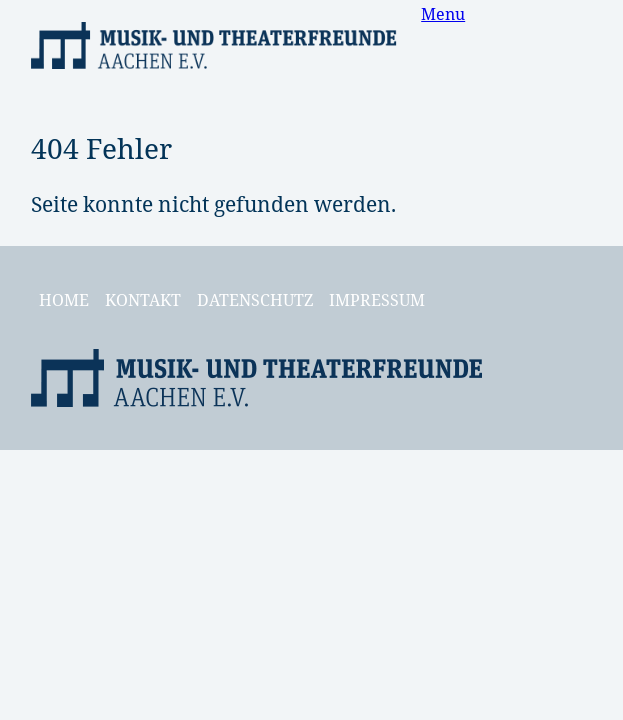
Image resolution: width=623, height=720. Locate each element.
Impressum (377, 300)
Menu (443, 14)
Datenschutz (255, 300)
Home (64, 300)
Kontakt (143, 300)
